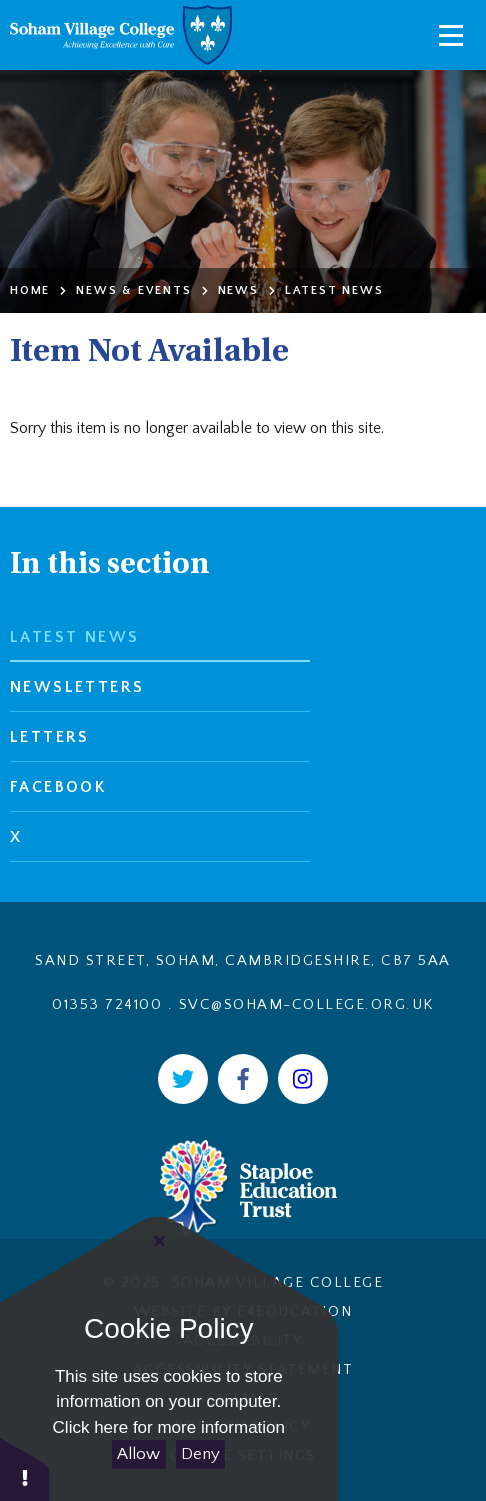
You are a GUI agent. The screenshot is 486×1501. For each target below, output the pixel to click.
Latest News (334, 290)
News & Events (133, 290)
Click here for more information (169, 1427)
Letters (50, 737)
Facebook (58, 787)
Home (30, 290)
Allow (138, 1454)
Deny (200, 1454)
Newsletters (77, 687)
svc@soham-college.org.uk (306, 1004)
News (238, 290)
